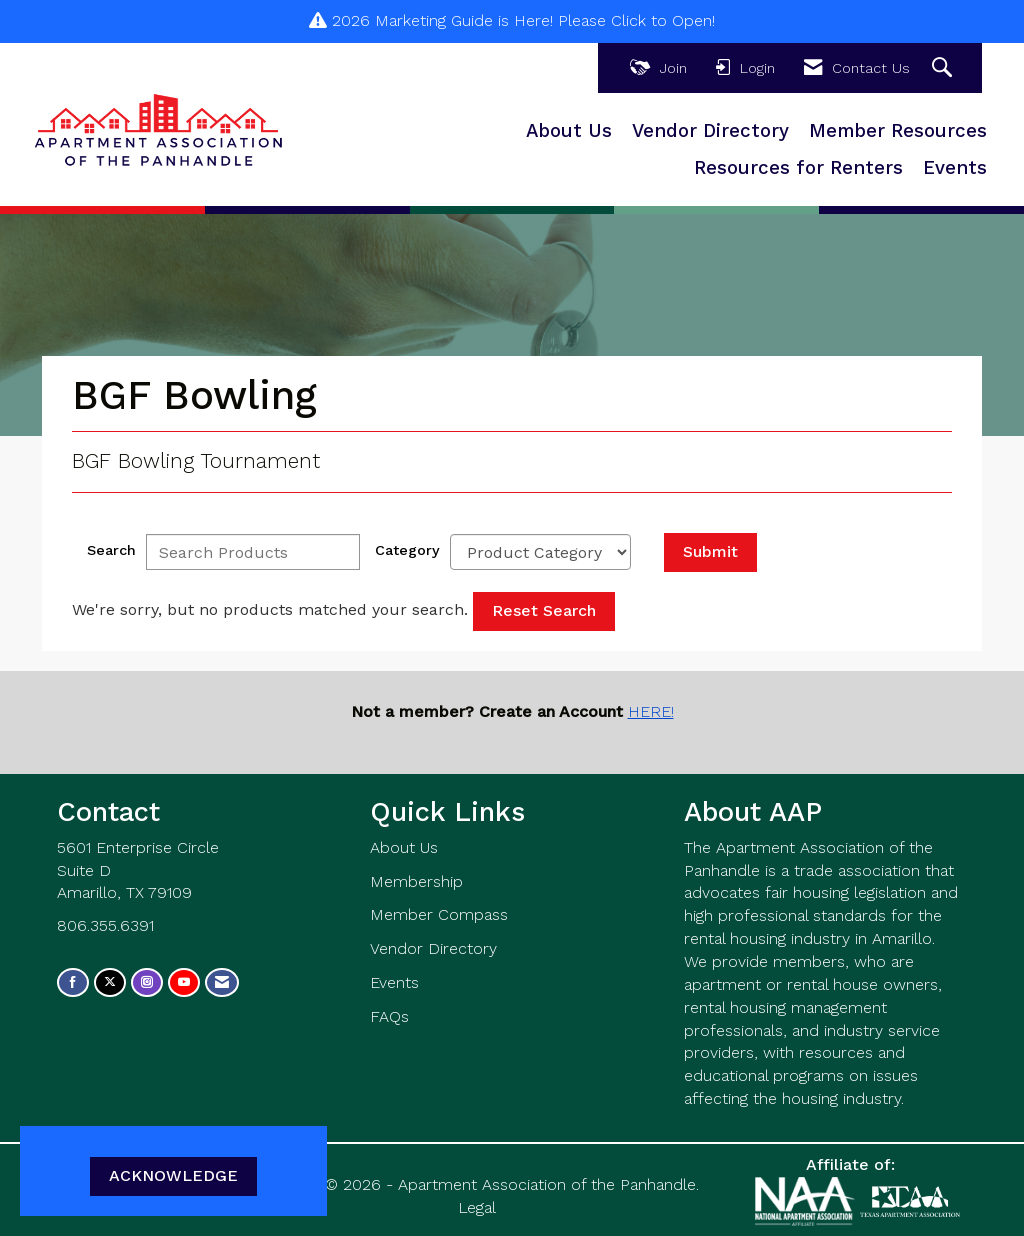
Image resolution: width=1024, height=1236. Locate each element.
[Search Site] (944, 68)
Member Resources (898, 131)
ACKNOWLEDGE (173, 1175)
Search (111, 550)
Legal (477, 1207)
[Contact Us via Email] (222, 982)
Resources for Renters (798, 168)
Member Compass (439, 914)
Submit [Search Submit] (710, 551)
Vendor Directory (710, 131)
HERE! (651, 711)
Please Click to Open (635, 20)
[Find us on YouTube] (184, 982)
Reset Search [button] (544, 610)
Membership (416, 881)
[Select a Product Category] (540, 552)
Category (407, 550)
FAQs (389, 1016)
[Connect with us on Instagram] (147, 982)
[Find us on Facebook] (73, 982)
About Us (569, 131)
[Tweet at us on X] (110, 982)
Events (955, 168)
